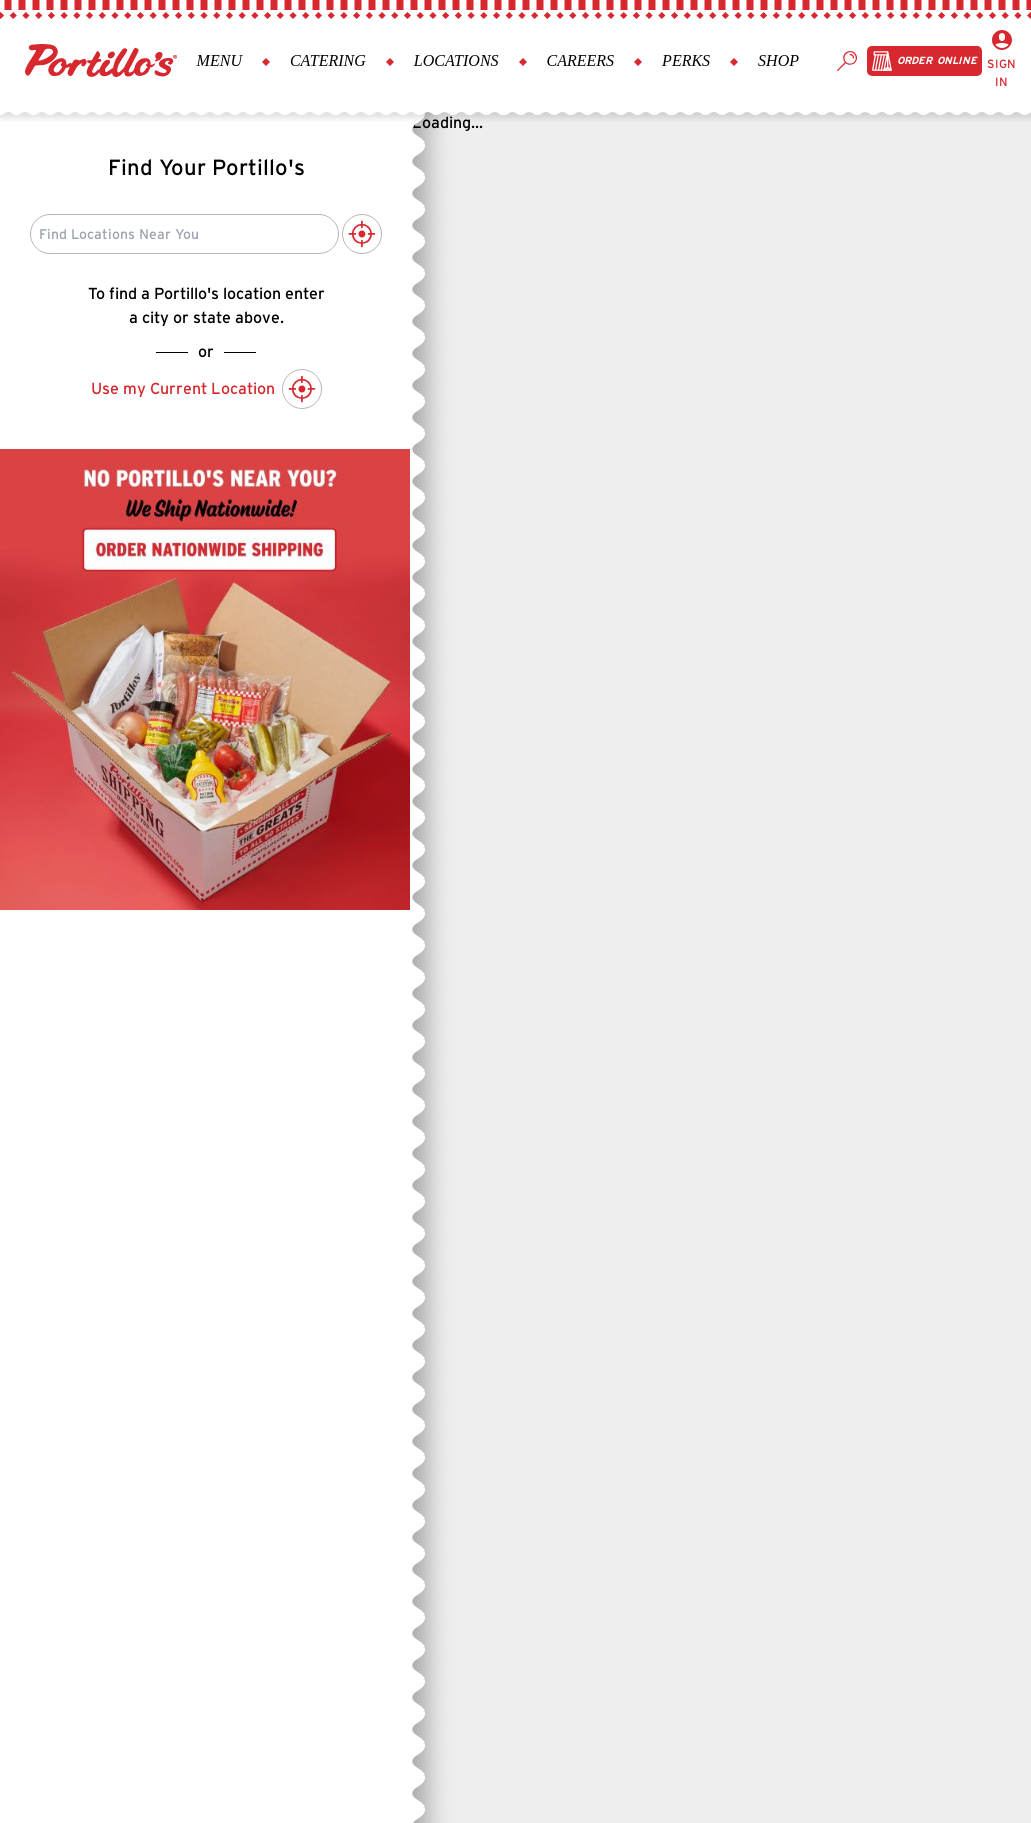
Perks (686, 60)
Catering (328, 60)
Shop (778, 60)
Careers (581, 60)
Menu (219, 60)
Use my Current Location (206, 389)
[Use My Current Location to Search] (362, 234)
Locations (456, 60)
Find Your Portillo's (206, 167)
